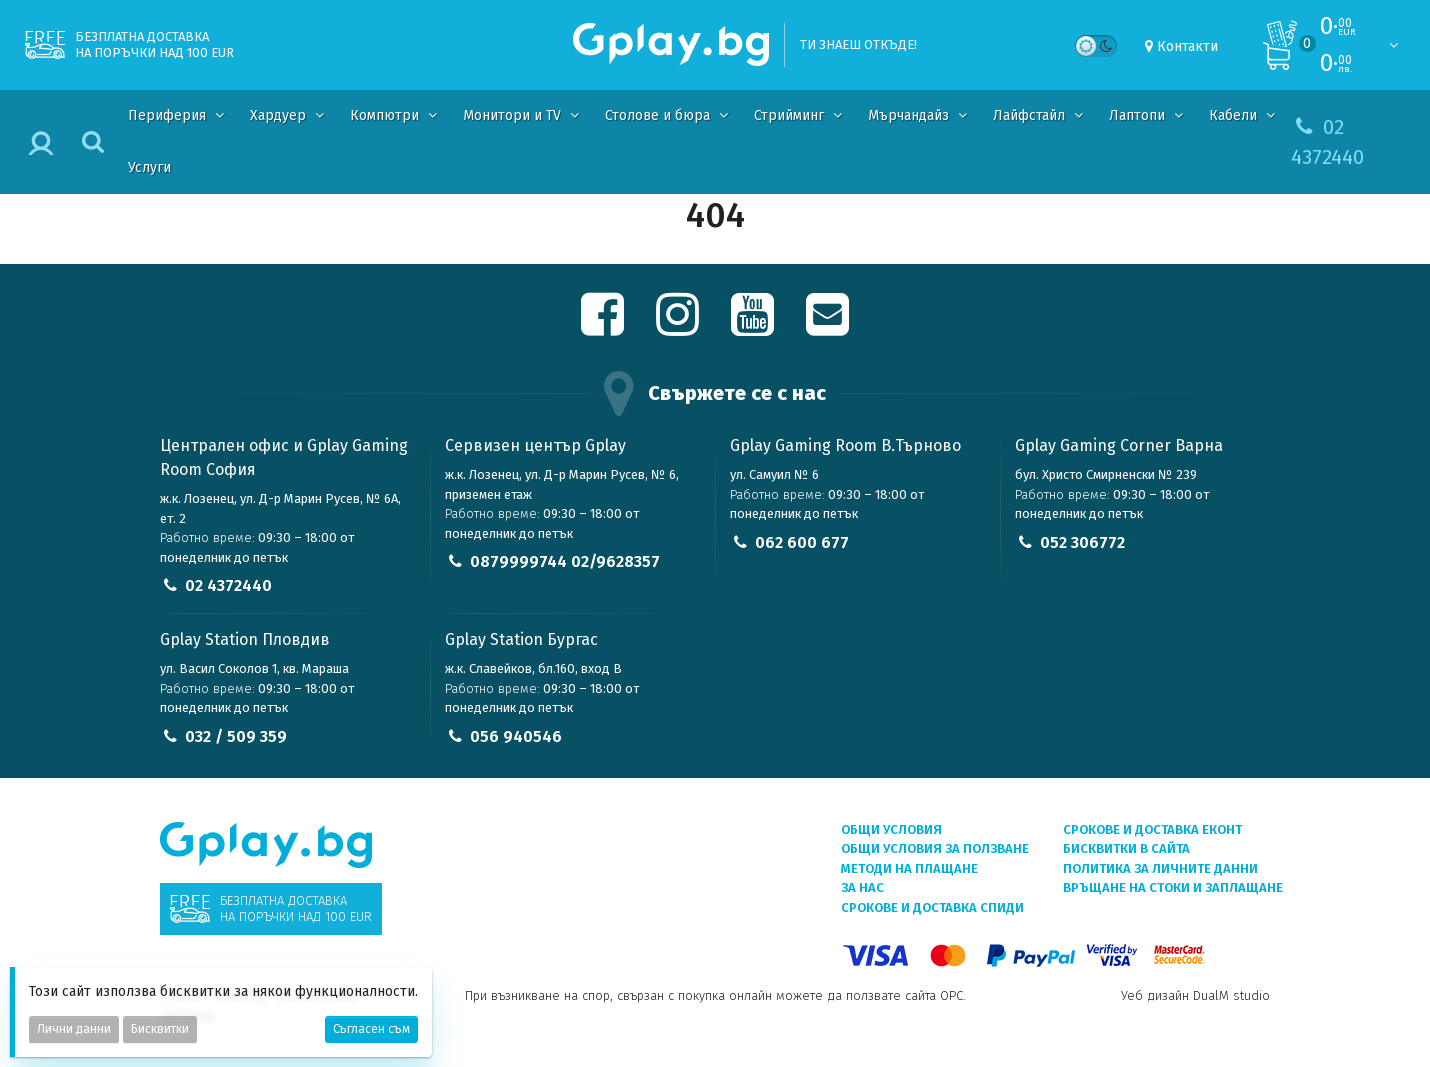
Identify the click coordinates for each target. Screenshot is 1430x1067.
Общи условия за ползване (935, 848)
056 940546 (516, 736)
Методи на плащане (909, 868)
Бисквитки (160, 1029)
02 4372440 (228, 585)
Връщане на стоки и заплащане (1173, 887)
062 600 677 (802, 542)
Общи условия (891, 829)
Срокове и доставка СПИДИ (932, 907)
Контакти (1187, 46)
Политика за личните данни (1160, 868)
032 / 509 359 (236, 736)
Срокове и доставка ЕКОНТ (1152, 829)
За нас (862, 887)
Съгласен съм (371, 1029)
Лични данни (74, 1029)
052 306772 (1082, 542)
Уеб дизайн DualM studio (1195, 995)
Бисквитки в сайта (1126, 848)
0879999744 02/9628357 (565, 561)
